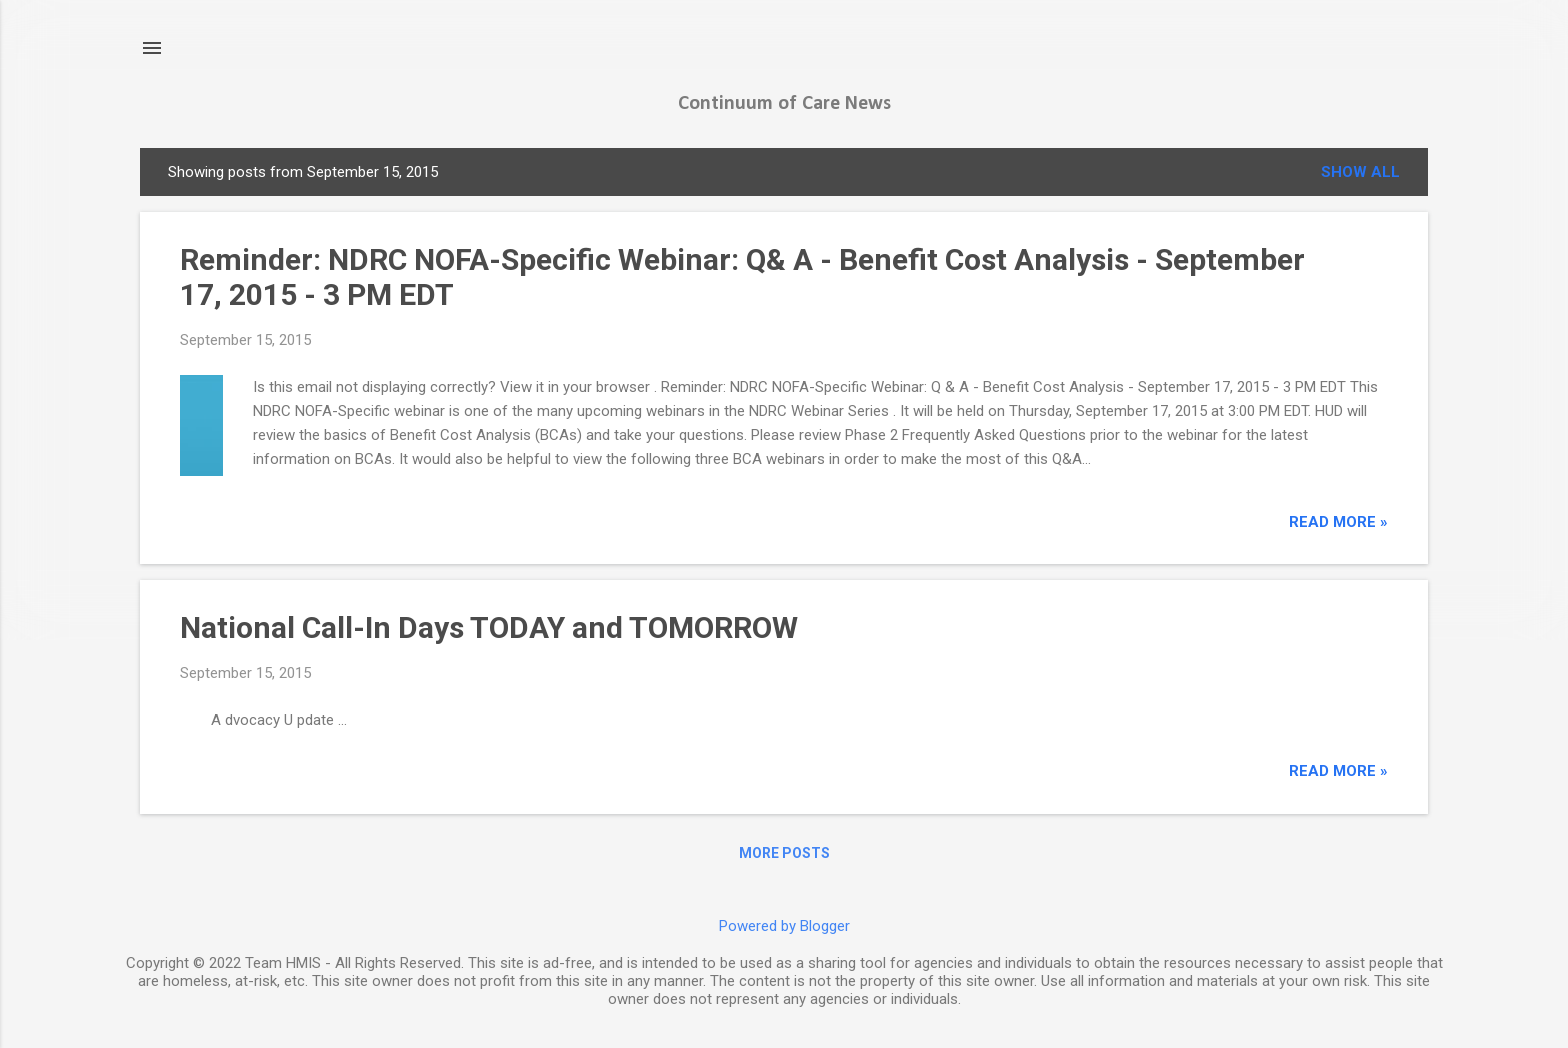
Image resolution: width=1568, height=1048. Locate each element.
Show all (1360, 172)
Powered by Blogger (784, 926)
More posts (784, 853)
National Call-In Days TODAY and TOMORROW (489, 627)
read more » (1338, 522)
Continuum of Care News (784, 104)
